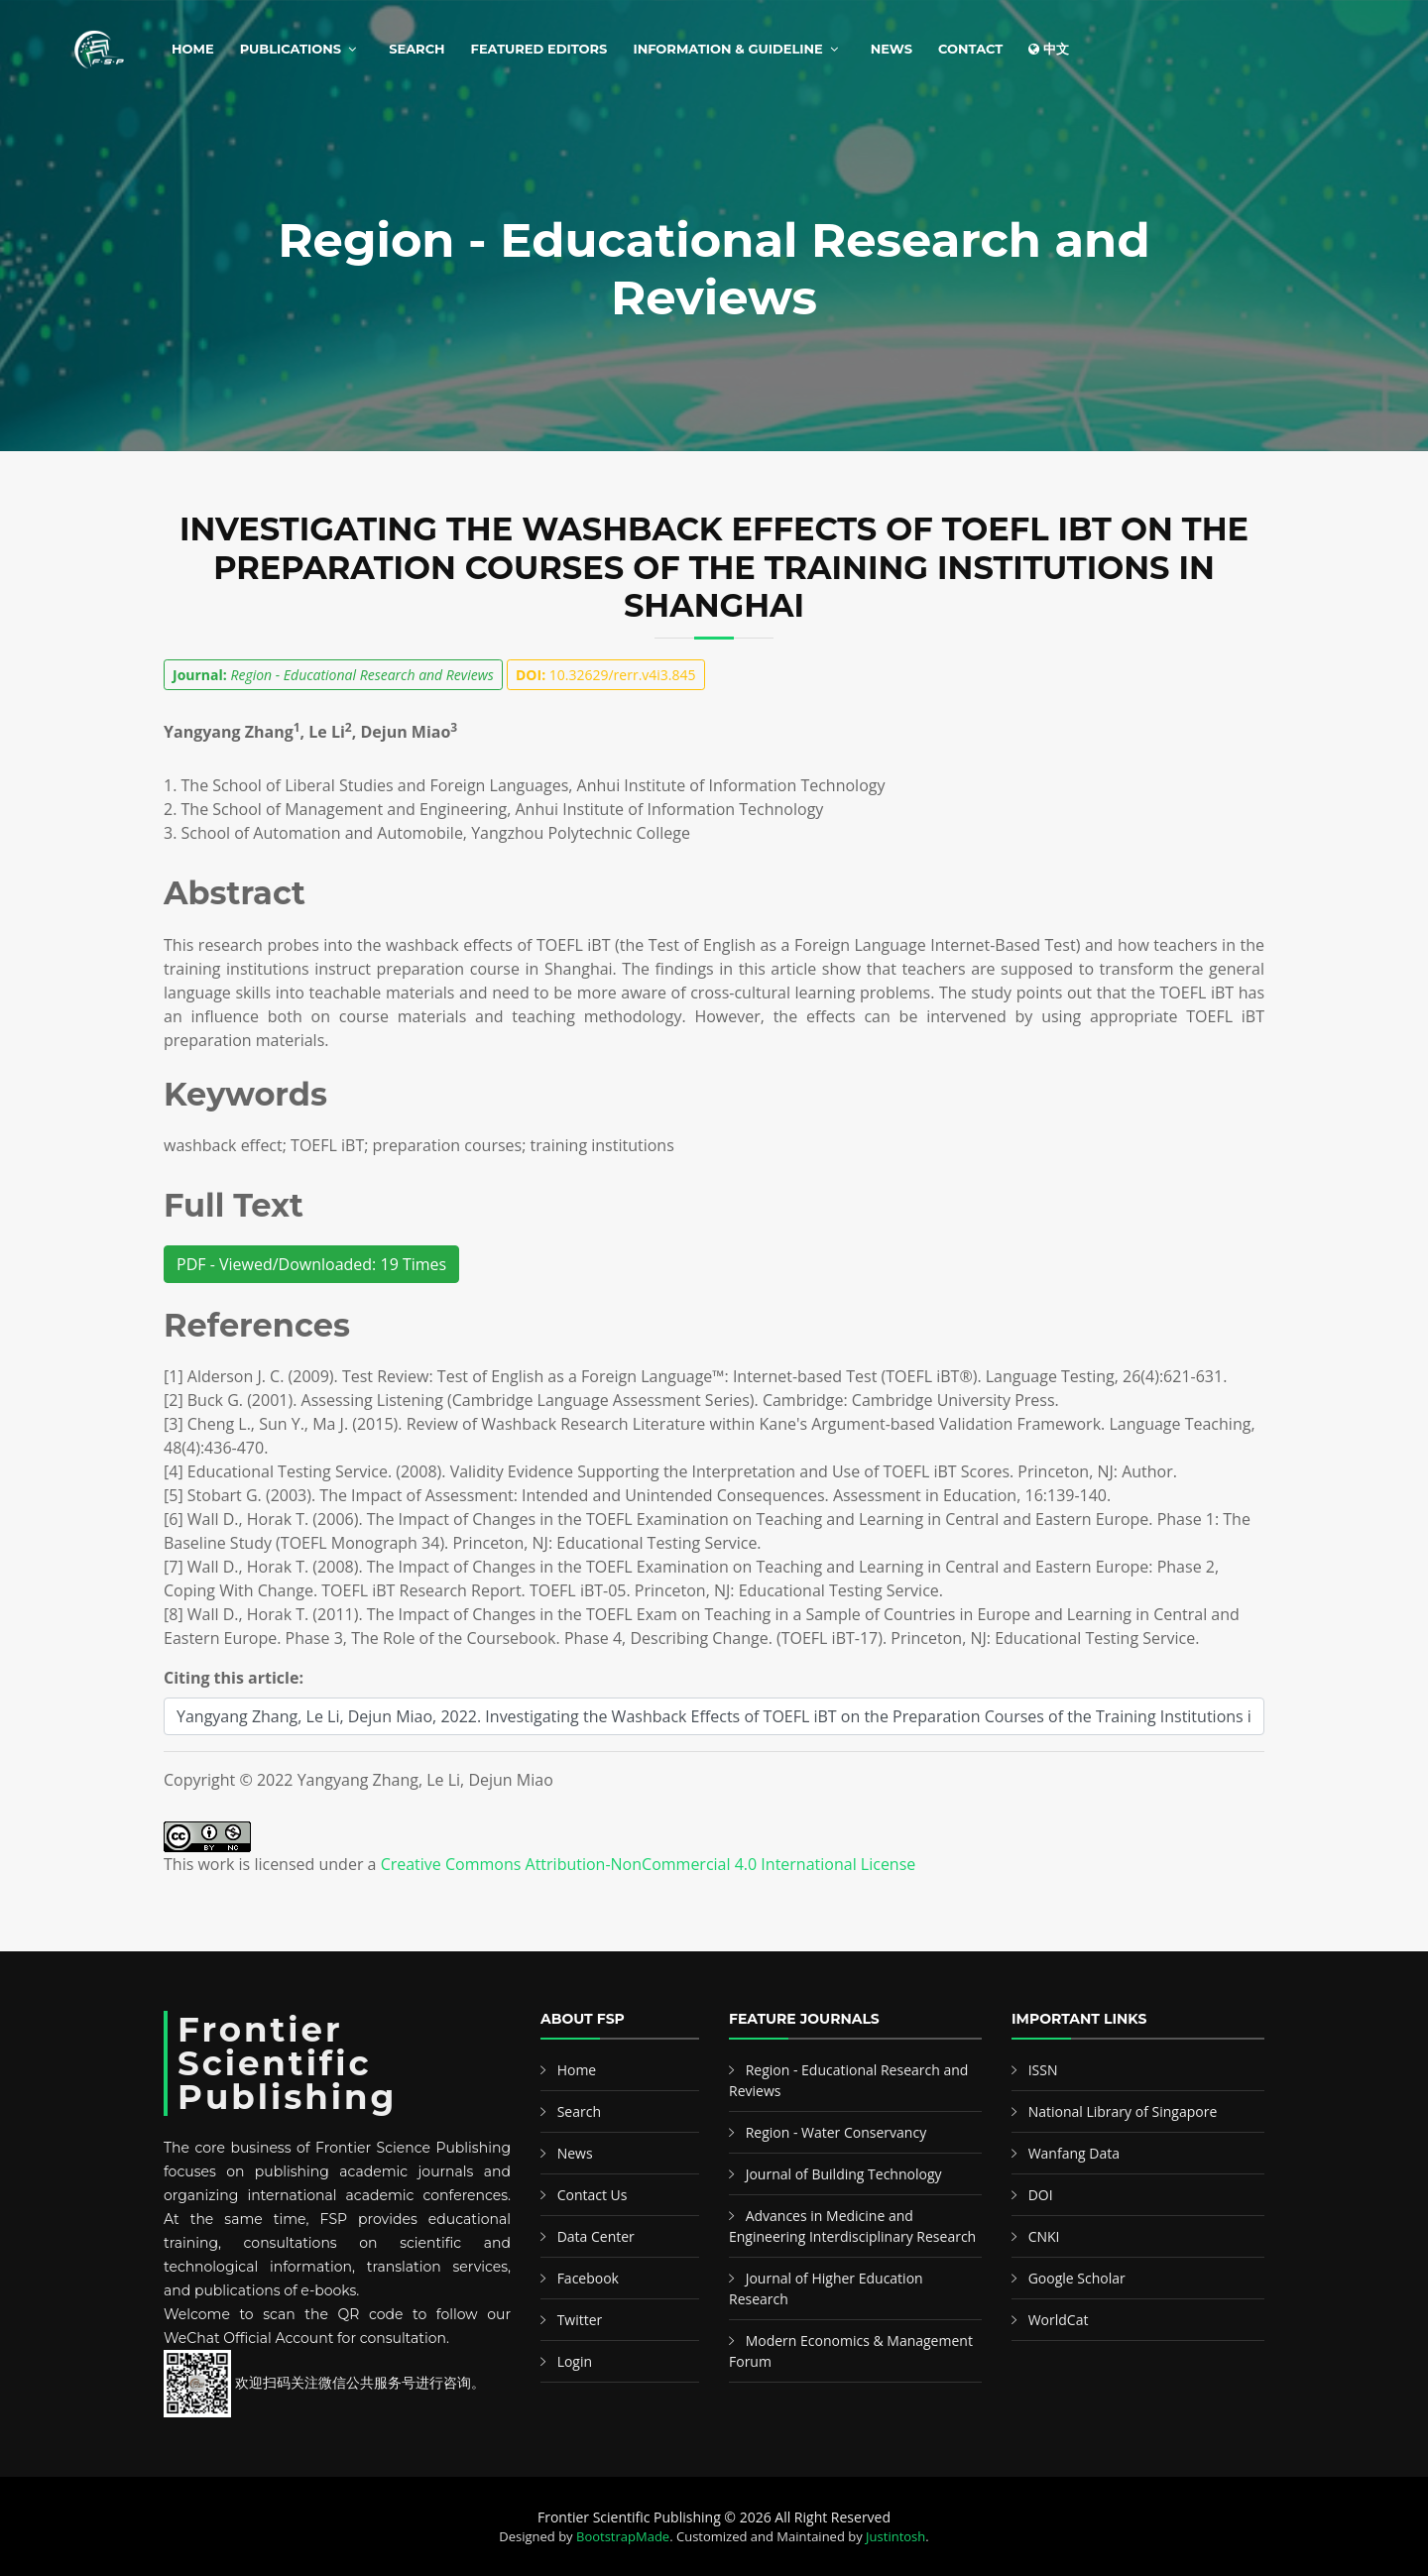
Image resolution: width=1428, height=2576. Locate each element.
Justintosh (895, 2536)
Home (193, 49)
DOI (1040, 2194)
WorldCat (1058, 2319)
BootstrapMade (622, 2536)
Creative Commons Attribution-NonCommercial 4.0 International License (648, 1864)
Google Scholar (1077, 2278)
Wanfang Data (1074, 2153)
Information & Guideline (727, 49)
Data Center (596, 2236)
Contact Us (592, 2194)
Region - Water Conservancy (836, 2132)
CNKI (1044, 2236)
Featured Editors (539, 49)
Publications (290, 49)
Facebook (588, 2278)
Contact (970, 49)
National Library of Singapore (1123, 2111)
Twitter (580, 2319)
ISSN (1043, 2069)
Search (416, 49)
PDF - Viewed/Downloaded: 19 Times (311, 1264)
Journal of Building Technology (844, 2174)
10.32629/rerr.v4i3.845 (606, 674)
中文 (1048, 49)
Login (574, 2361)
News (891, 49)
